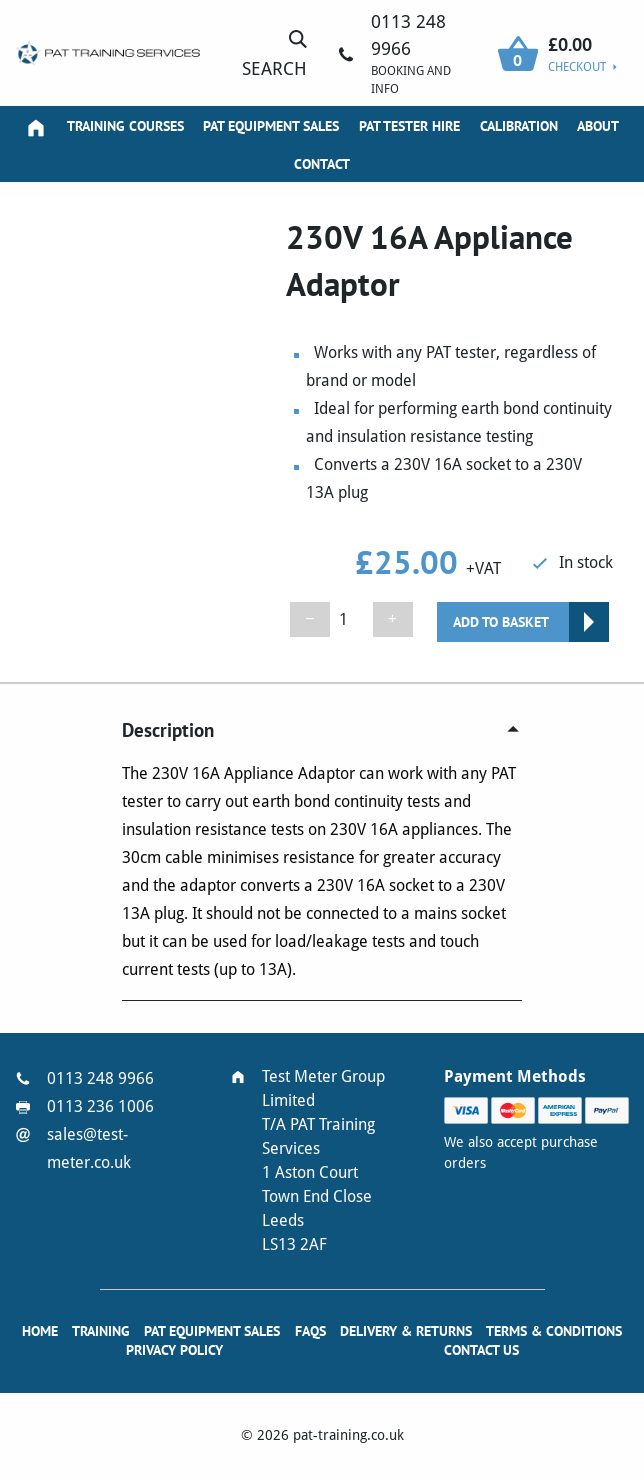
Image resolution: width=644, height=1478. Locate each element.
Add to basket (501, 622)
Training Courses (125, 126)
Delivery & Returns (406, 1331)
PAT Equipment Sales (271, 126)
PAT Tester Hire (409, 126)
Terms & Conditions (554, 1331)
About (598, 126)
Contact (322, 164)
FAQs (310, 1331)
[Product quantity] (351, 619)
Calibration (519, 126)
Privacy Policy (174, 1350)
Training (101, 1331)
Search (274, 53)
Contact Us (481, 1350)
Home (40, 1331)
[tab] (321, 729)
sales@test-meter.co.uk (89, 1148)
